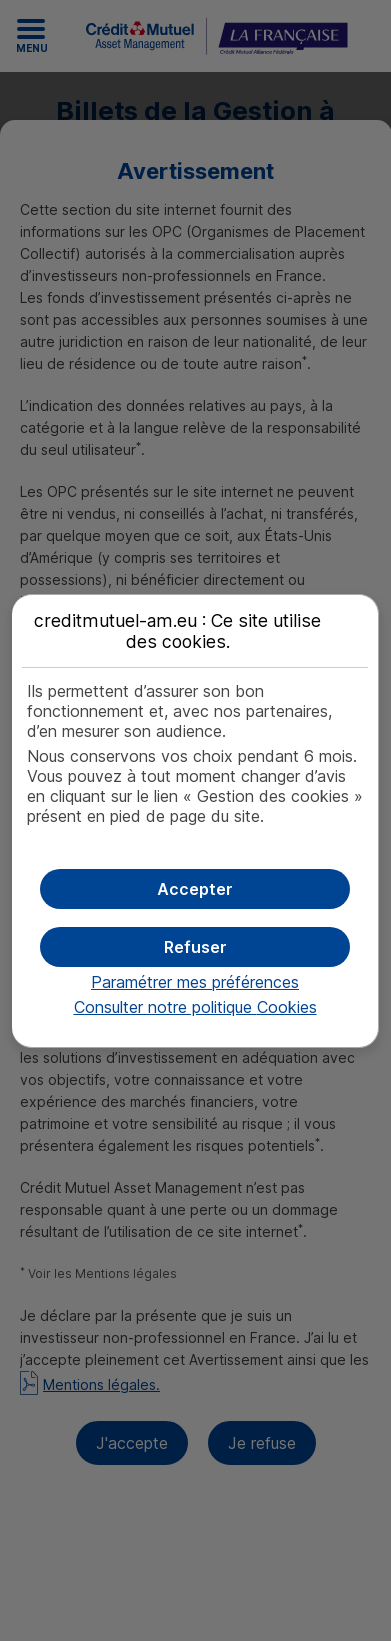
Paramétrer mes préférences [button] (195, 982)
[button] (195, 889)
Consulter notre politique (195, 1007)
